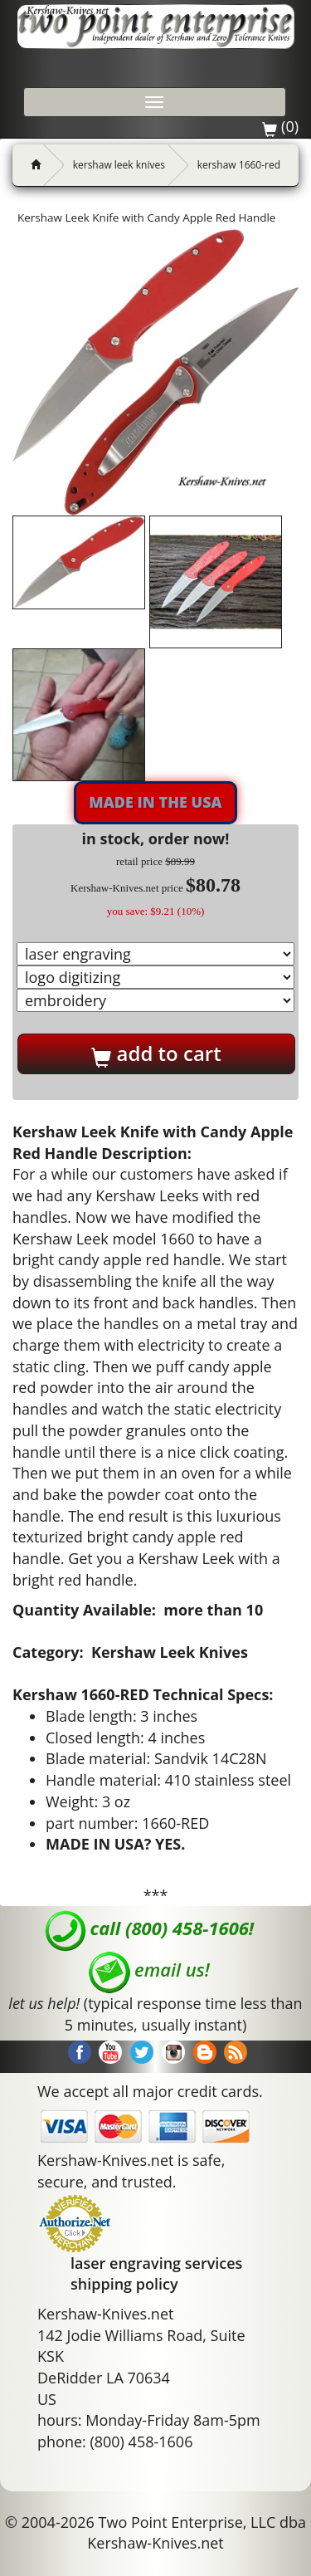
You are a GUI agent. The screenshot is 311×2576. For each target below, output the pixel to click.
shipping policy (124, 2284)
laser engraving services (156, 2263)
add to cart (156, 1053)
